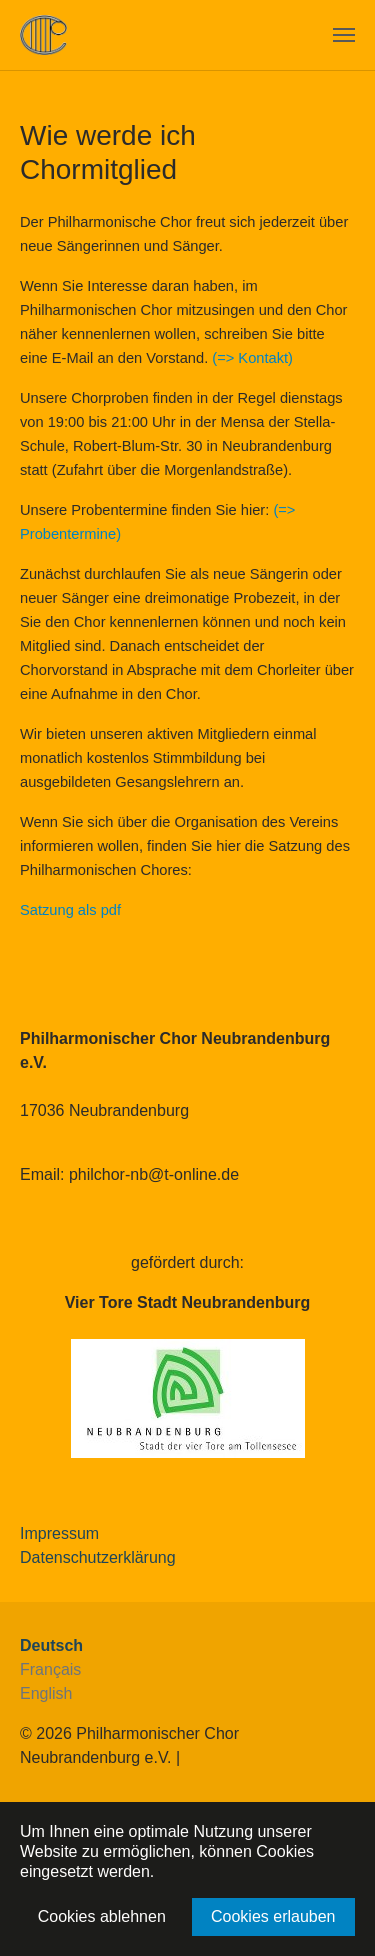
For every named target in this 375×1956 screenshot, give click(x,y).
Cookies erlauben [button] (273, 1916)
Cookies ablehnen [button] (102, 1916)
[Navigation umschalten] (344, 35)
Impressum (59, 1533)
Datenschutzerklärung (98, 1557)
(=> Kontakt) (252, 358)
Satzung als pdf (70, 910)
